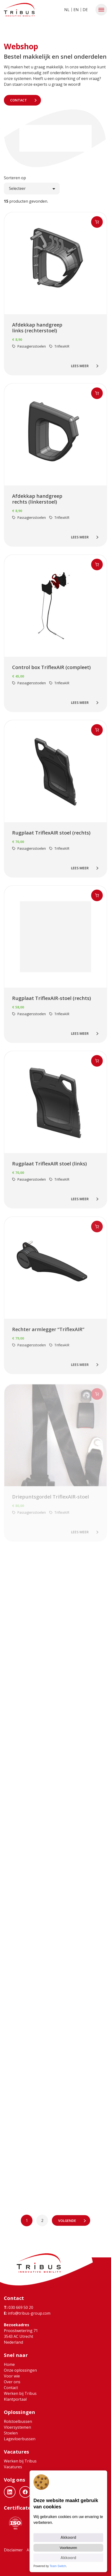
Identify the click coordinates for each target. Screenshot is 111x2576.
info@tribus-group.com (27, 2313)
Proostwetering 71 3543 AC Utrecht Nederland (21, 2336)
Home (9, 2364)
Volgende (67, 2220)
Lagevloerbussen (19, 2438)
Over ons (12, 2381)
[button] (101, 9)
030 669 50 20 (18, 2307)
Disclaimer (13, 2550)
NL (67, 9)
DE (85, 9)
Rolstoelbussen (18, 2421)
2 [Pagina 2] (42, 2220)
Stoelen (11, 2433)
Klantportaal (15, 2399)
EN (76, 9)
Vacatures (13, 2466)
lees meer (80, 366)
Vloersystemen (17, 2427)
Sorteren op (15, 177)
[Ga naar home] (19, 9)
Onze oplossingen (20, 2370)
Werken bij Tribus (20, 2393)
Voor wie (12, 2376)
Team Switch (58, 2566)
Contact (18, 100)
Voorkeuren (68, 2548)
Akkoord (68, 2537)
